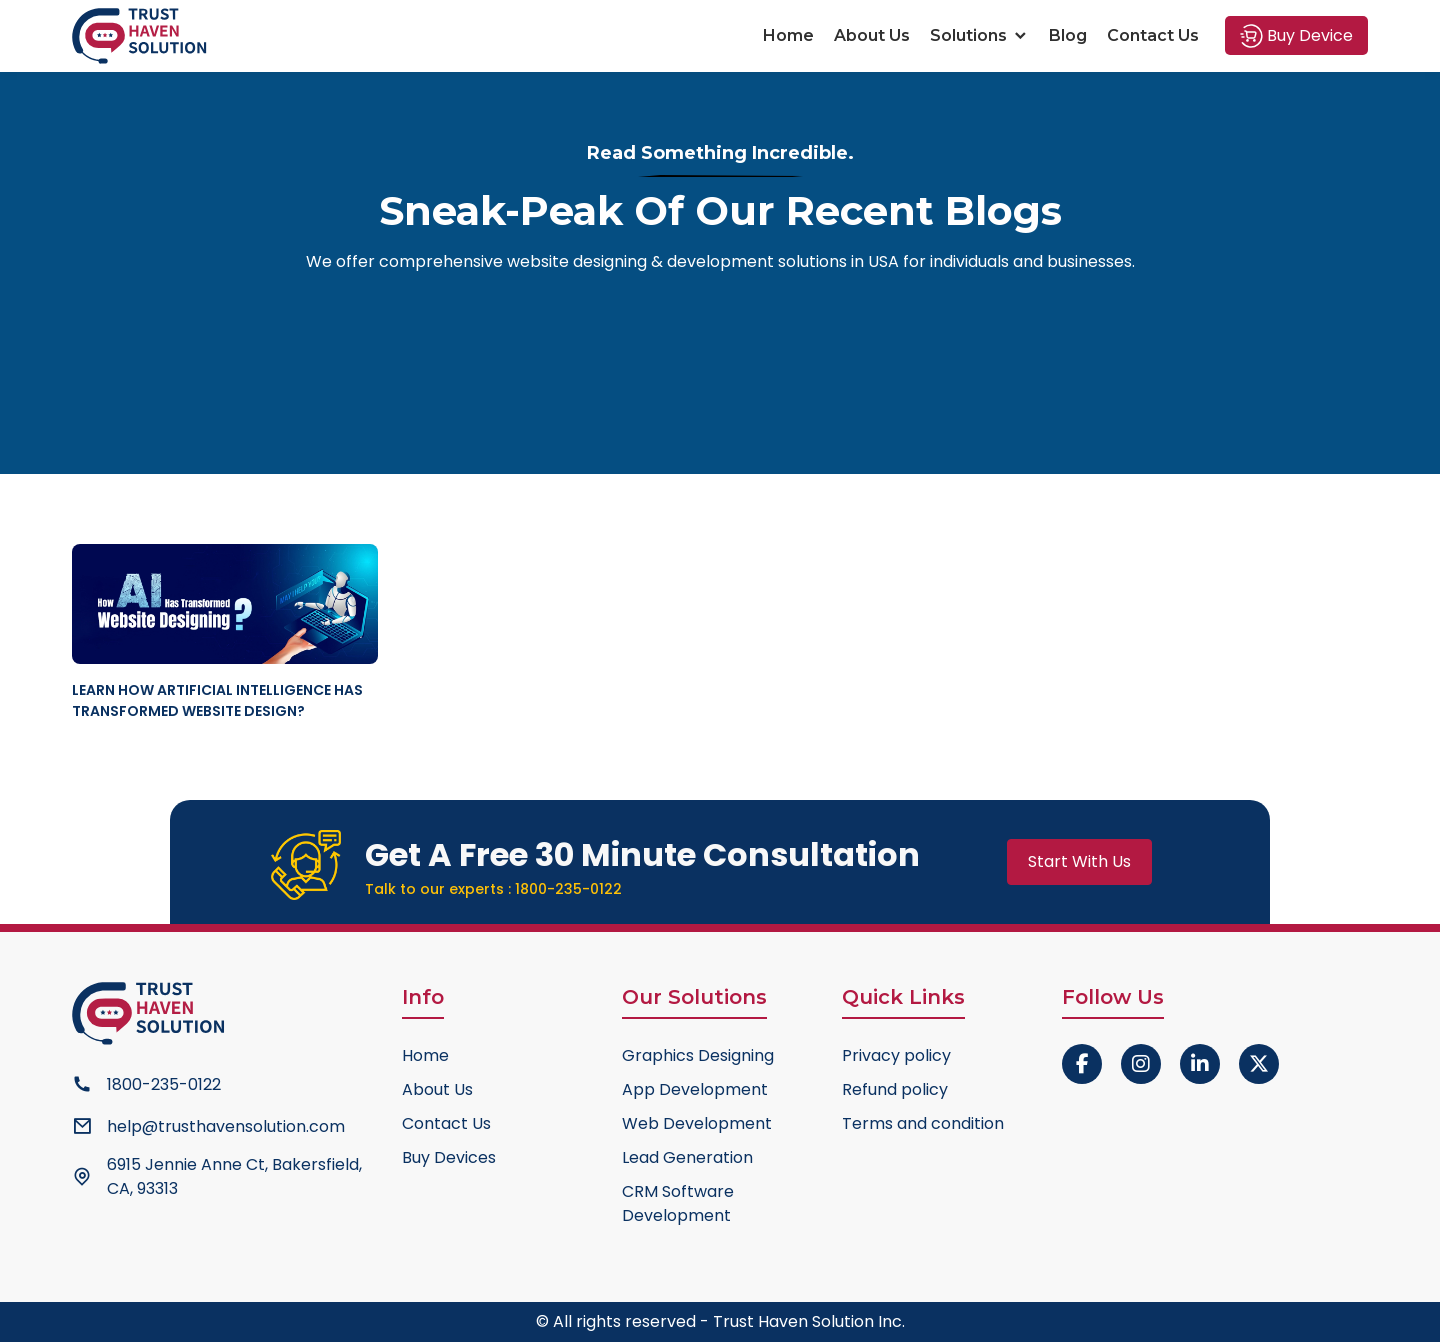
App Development (695, 1089)
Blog (1068, 35)
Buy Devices (449, 1157)
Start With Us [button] (1079, 861)
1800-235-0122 (568, 889)
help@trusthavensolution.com (226, 1126)
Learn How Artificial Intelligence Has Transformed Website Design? (217, 700)
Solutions (979, 35)
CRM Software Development (678, 1203)
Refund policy (895, 1089)
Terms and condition (923, 1123)
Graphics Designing (698, 1055)
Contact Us (1153, 35)
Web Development (697, 1123)
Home (788, 35)
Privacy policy (896, 1055)
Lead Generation (687, 1157)
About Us (872, 35)
